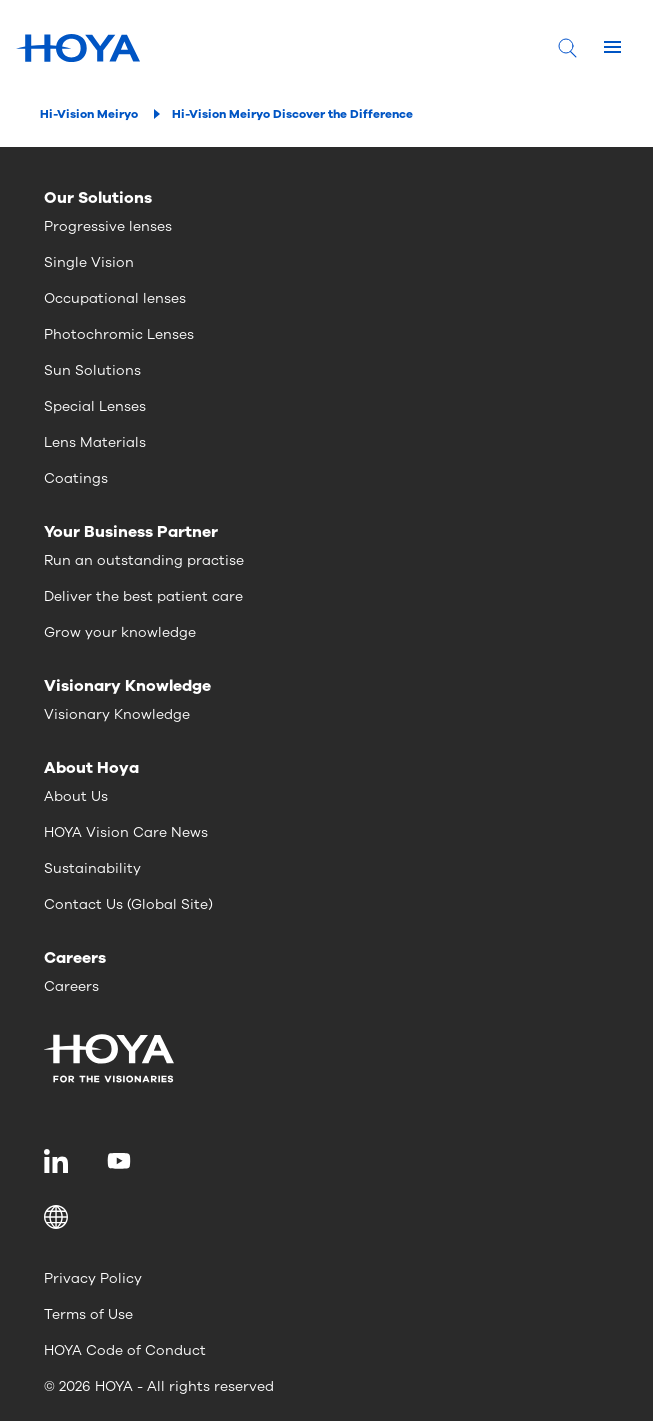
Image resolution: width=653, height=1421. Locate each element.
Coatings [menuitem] (76, 478)
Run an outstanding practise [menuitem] (144, 560)
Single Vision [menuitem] (89, 262)
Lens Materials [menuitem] (95, 442)
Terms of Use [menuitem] (88, 1314)
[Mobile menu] (612, 48)
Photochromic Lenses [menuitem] (119, 334)
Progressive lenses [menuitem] (108, 226)
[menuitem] (59, 1161)
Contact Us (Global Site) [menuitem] (128, 904)
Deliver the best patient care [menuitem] (143, 596)
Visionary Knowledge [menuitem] (117, 714)
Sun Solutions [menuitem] (92, 370)
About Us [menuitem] (76, 796)
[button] (326, 1217)
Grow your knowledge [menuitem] (120, 632)
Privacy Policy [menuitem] (93, 1278)
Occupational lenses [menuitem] (115, 298)
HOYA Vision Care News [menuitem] (126, 832)
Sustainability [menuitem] (92, 868)
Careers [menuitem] (71, 986)
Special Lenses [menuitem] (95, 406)
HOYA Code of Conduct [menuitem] (125, 1350)
